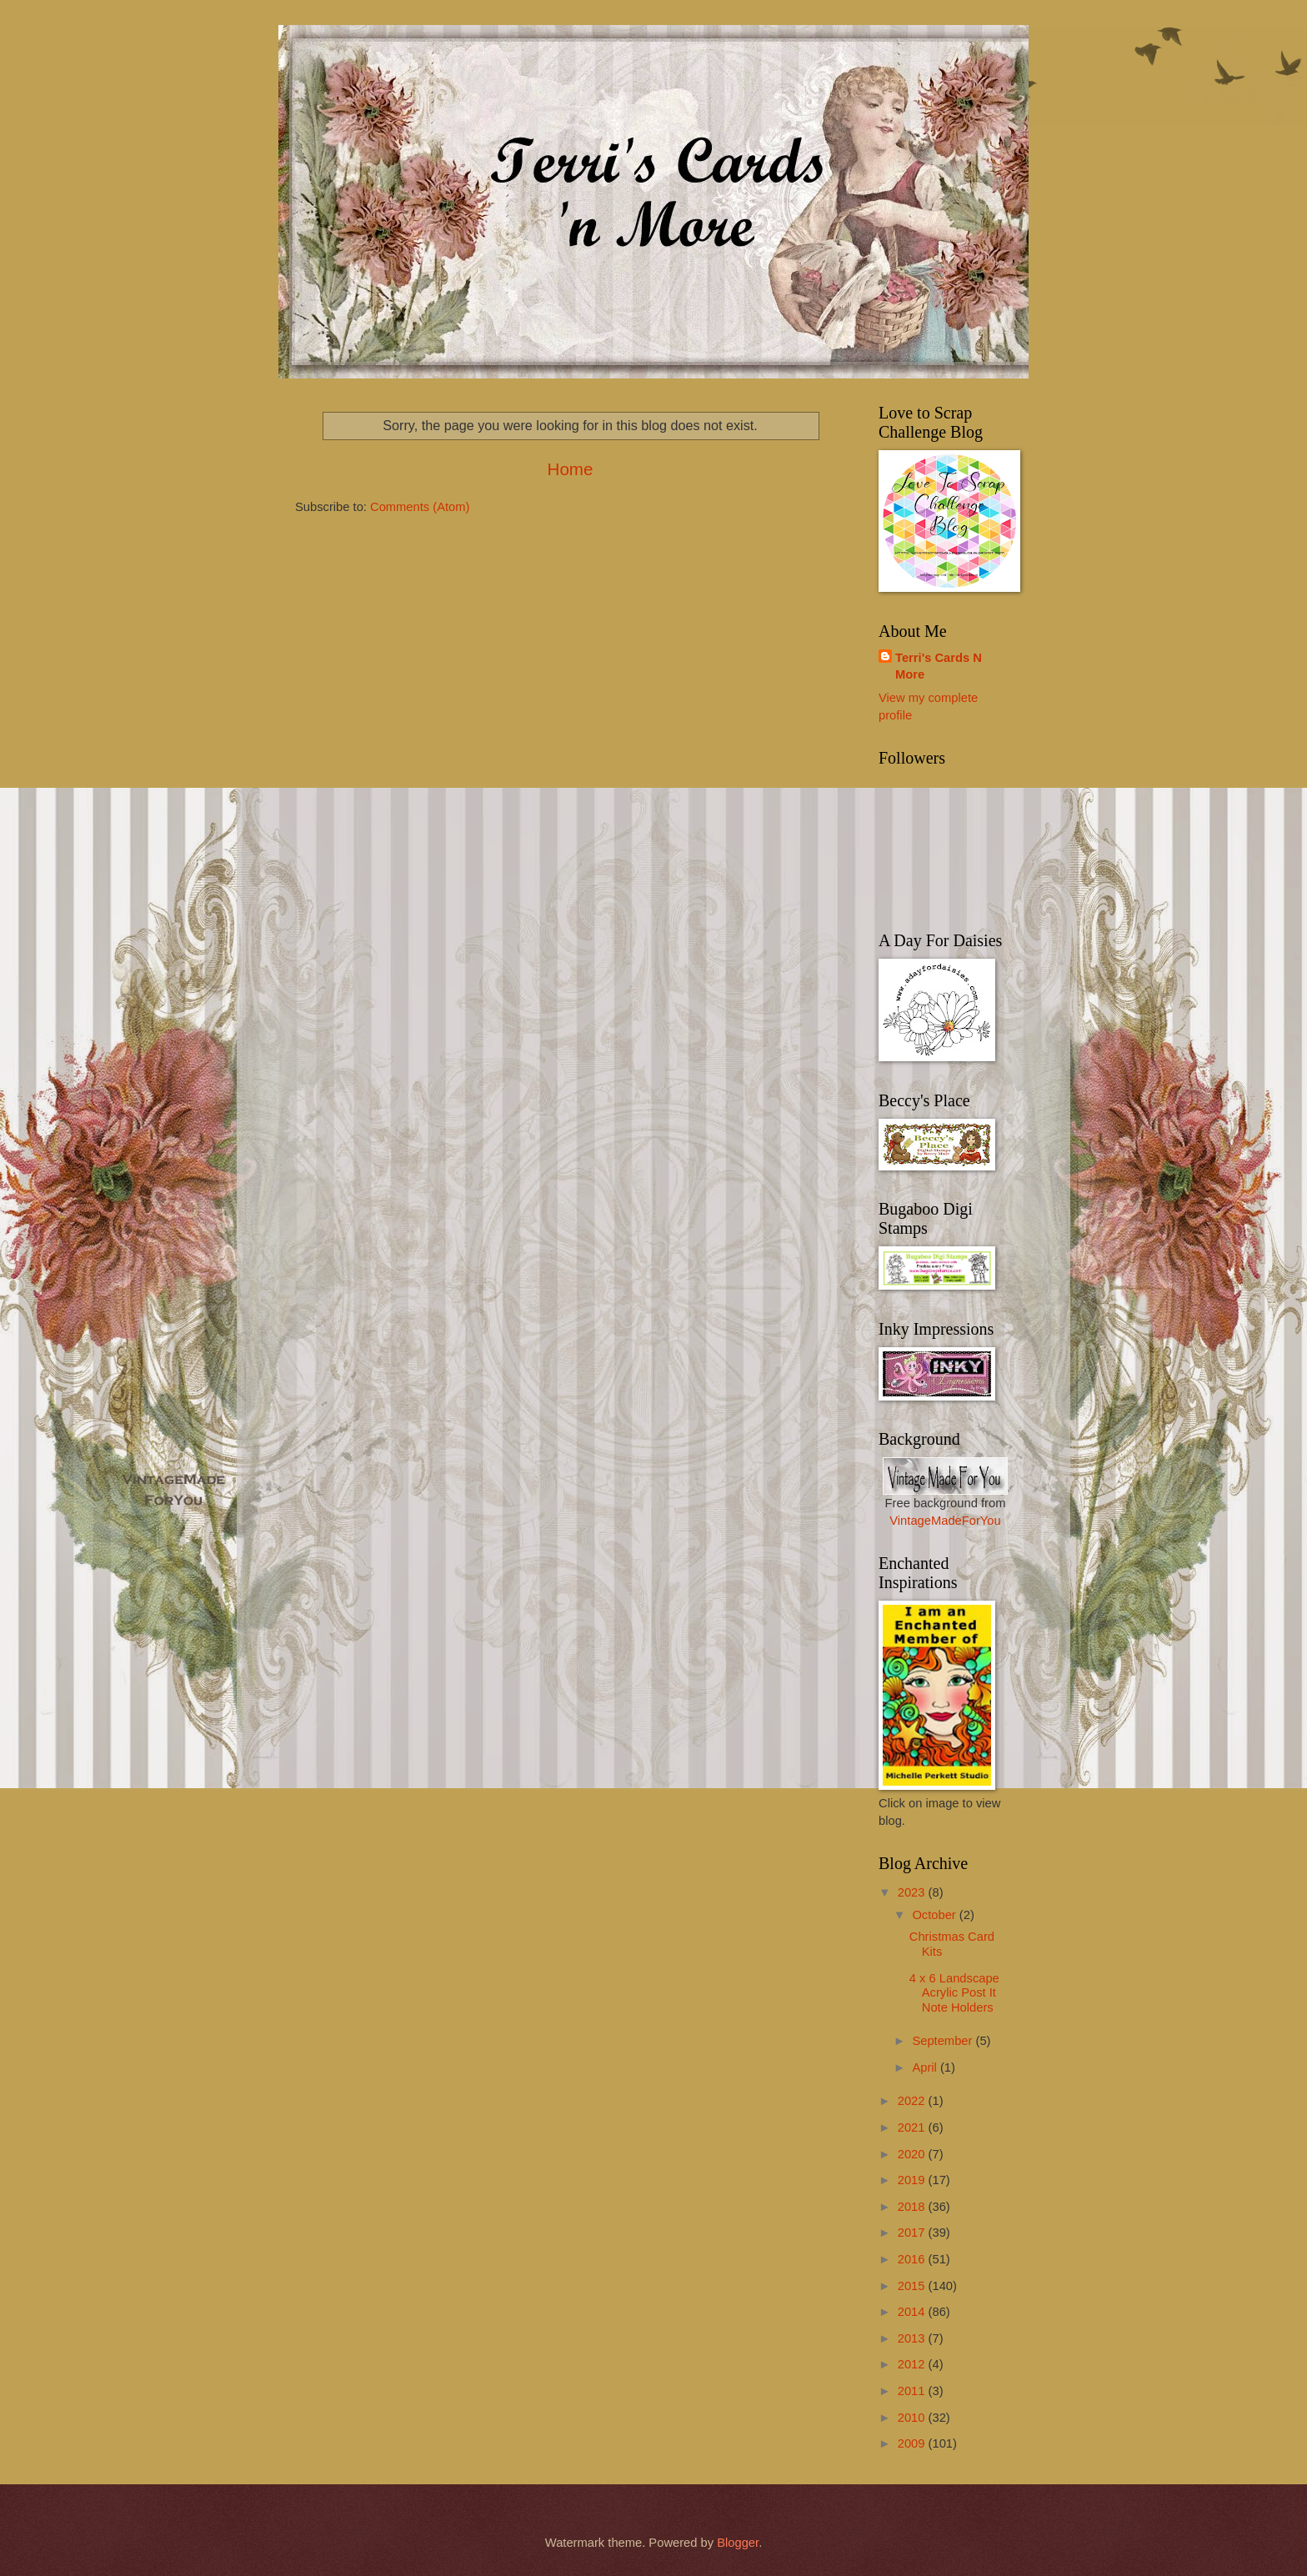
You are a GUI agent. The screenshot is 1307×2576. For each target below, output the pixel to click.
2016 (913, 2259)
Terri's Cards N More (938, 666)
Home (570, 469)
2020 (913, 2154)
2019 (913, 2180)
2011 (913, 2391)
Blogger (738, 2542)
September (943, 2040)
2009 (913, 2443)
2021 (913, 2127)
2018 (913, 2206)
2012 (913, 2364)
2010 (913, 2417)
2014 (913, 2311)
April (926, 2067)
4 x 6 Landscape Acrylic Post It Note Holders (954, 1993)
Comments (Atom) (419, 507)
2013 (913, 2338)
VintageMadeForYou (944, 1520)
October (935, 1915)
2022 (913, 2100)
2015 (913, 2286)
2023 (913, 1892)
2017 (913, 2232)
